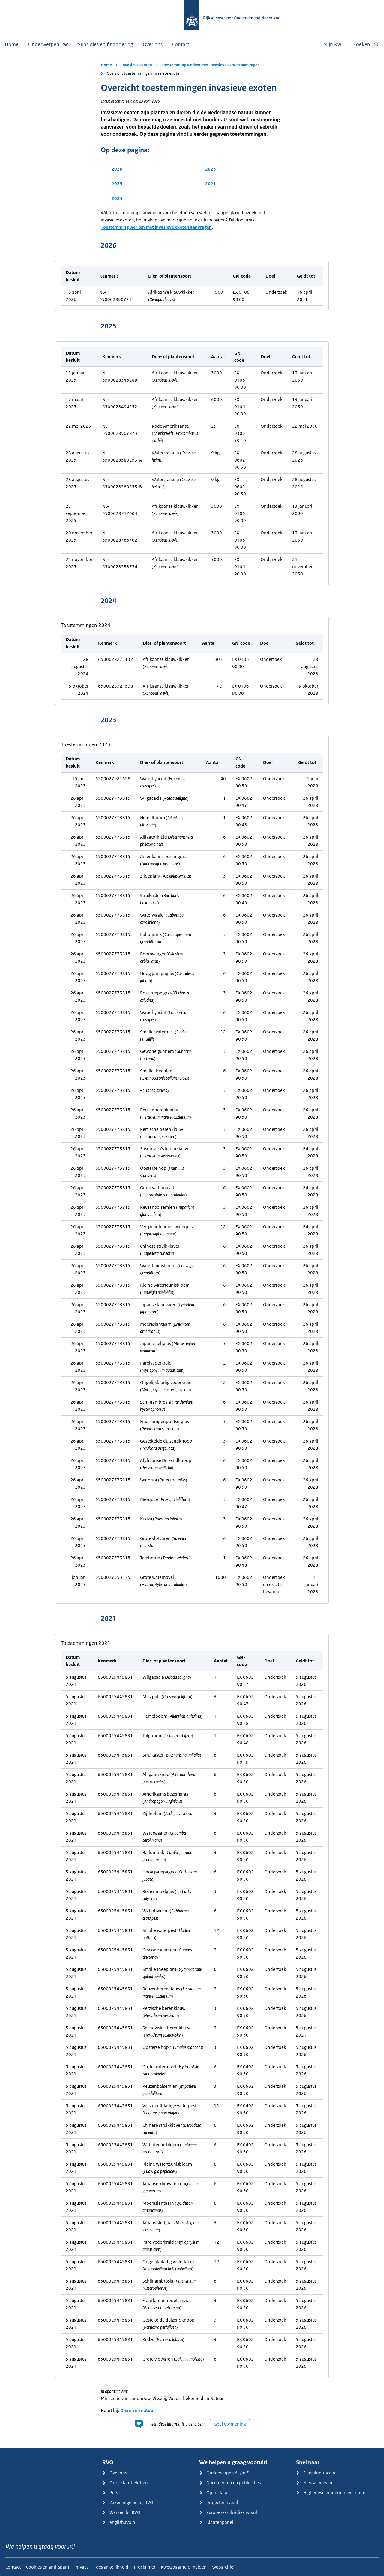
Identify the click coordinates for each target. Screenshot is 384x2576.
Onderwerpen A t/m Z (224, 2473)
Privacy (81, 2567)
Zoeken (366, 44)
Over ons (153, 44)
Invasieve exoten (137, 64)
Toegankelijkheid (111, 2567)
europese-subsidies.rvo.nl (228, 2512)
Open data (213, 2492)
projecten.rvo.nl (218, 2502)
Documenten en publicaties (230, 2482)
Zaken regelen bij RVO (127, 2502)
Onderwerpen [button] (48, 44)
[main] (192, 1250)
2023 (210, 169)
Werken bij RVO (121, 2512)
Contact (180, 44)
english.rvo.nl (119, 2522)
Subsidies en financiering (105, 44)
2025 (117, 183)
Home (12, 44)
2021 (210, 183)
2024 (117, 198)
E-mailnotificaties (317, 2473)
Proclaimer (144, 2567)
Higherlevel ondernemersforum (330, 2492)
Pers (110, 2492)
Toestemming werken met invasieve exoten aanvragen (211, 64)
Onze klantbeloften (125, 2482)
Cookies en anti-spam (47, 2567)
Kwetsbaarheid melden (184, 2567)
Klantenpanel (216, 2522)
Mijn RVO (333, 44)
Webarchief (223, 2567)
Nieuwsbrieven (314, 2482)
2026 (117, 169)
